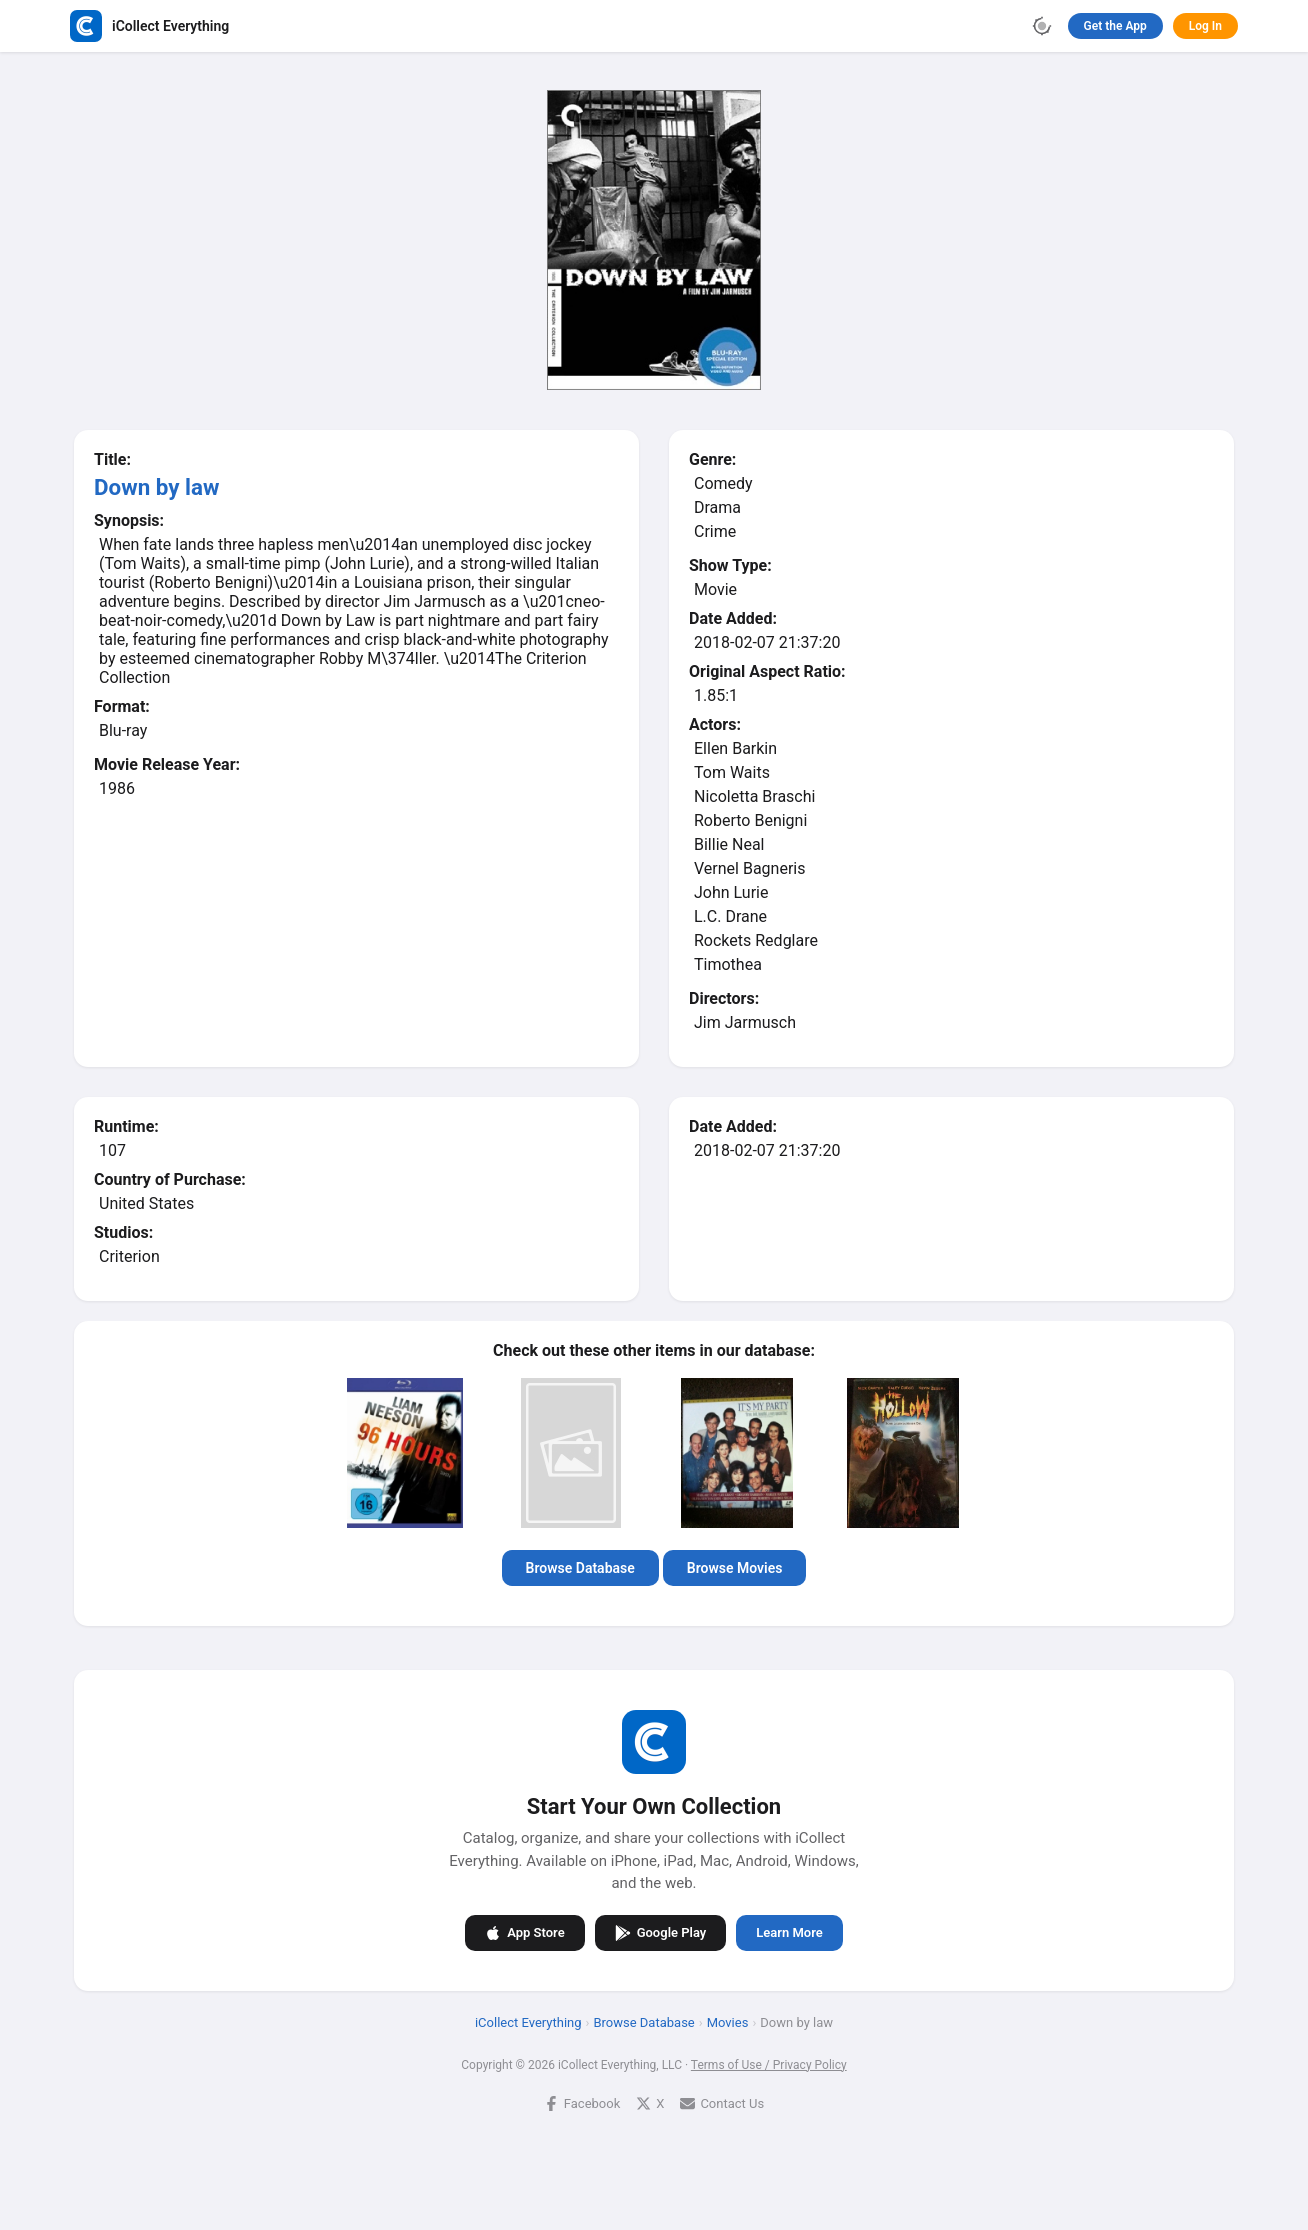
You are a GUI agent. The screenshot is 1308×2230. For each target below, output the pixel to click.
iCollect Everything (528, 2022)
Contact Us (722, 2103)
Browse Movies (735, 1568)
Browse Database (580, 1568)
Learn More (789, 1932)
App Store (524, 1933)
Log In (1205, 26)
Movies (728, 2022)
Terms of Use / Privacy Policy (769, 2065)
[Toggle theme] (1042, 26)
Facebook (582, 2103)
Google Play (661, 1933)
